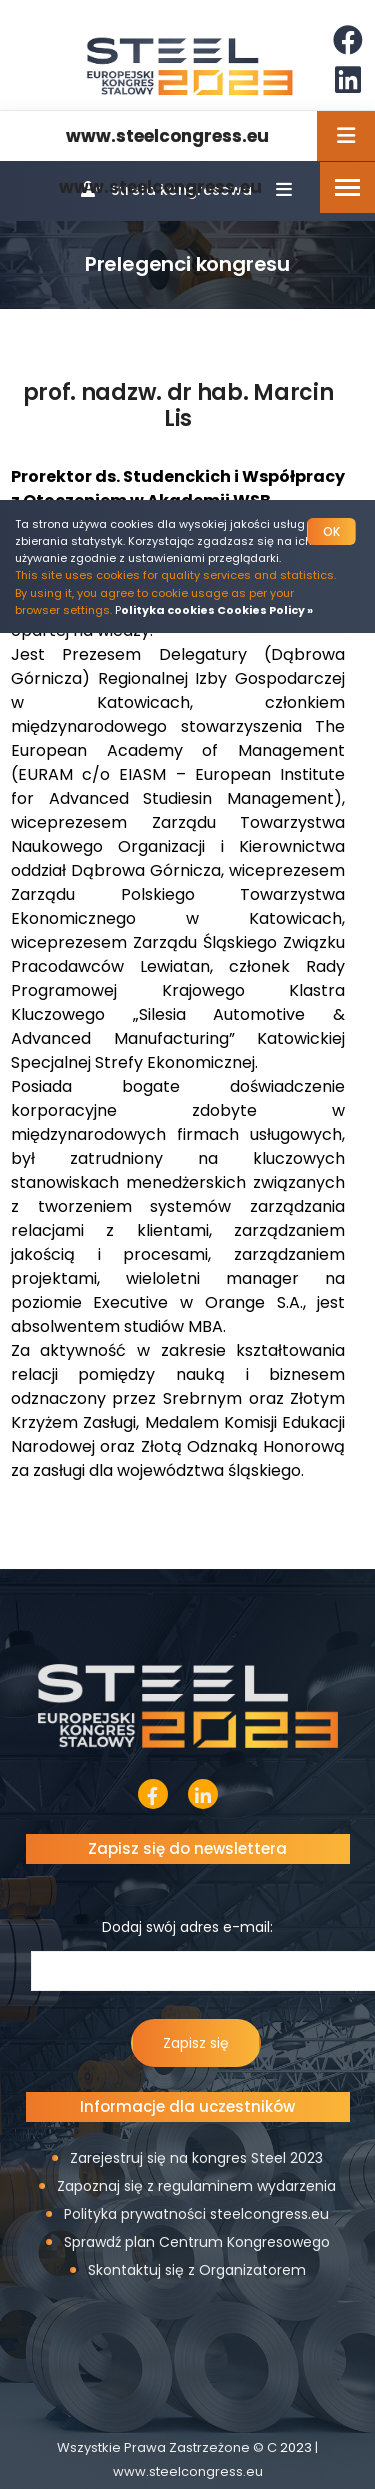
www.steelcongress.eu (160, 187)
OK (331, 531)
